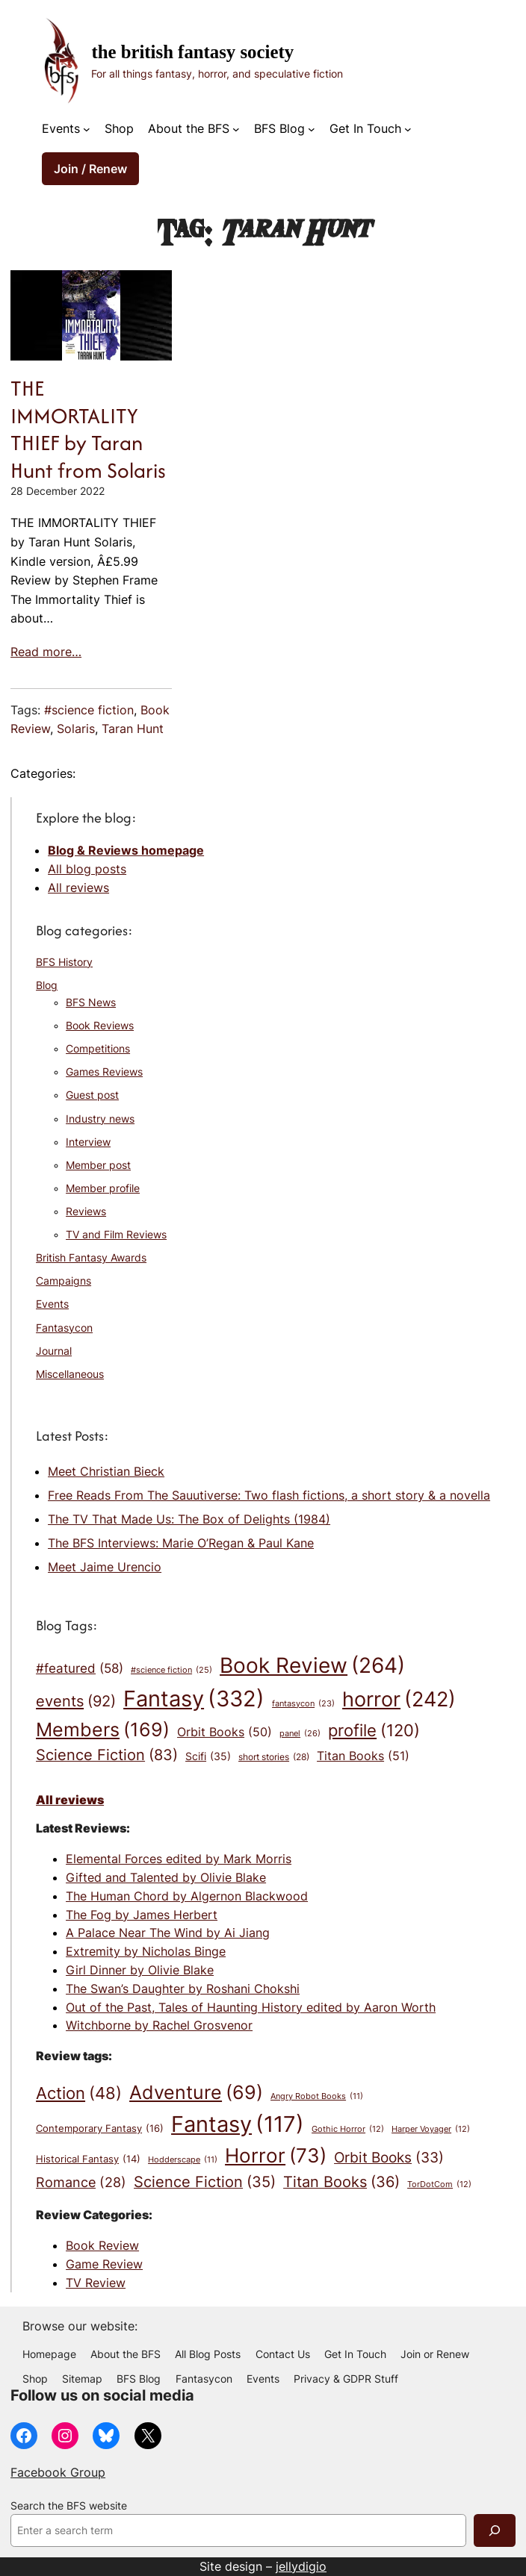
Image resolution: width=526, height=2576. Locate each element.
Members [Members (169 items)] (103, 1729)
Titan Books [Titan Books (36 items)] (341, 2182)
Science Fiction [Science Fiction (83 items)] (107, 1755)
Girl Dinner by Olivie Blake (140, 1969)
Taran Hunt (133, 728)
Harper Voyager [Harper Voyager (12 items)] (431, 2129)
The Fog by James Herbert (141, 1914)
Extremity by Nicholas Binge (146, 1951)
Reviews (86, 1211)
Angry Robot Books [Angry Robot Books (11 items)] (316, 2097)
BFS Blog (279, 128)
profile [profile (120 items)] (374, 1730)
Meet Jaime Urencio (104, 1566)
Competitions (98, 1049)
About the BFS (188, 128)
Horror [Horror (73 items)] (276, 2156)
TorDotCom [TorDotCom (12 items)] (439, 2184)
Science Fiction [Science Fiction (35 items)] (205, 2182)
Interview (88, 1142)
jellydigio (301, 2566)
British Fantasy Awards (91, 1258)
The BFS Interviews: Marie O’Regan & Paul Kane (181, 1542)
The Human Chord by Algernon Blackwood (187, 1896)
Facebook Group (57, 2472)
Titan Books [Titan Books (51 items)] (363, 1756)
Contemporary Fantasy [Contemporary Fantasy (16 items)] (100, 2128)
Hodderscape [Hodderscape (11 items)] (182, 2160)
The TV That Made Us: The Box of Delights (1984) (189, 1519)
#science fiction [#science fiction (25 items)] (171, 1670)
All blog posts (87, 868)
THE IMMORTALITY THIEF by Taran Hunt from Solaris (88, 429)
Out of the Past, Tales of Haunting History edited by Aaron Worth (251, 2007)
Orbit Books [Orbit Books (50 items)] (224, 1732)
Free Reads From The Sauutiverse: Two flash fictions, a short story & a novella (269, 1495)
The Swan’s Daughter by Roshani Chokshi (183, 1988)
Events (61, 128)
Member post (98, 1165)
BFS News (91, 1002)
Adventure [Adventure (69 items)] (196, 2092)
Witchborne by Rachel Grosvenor (159, 2025)
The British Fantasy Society (192, 52)
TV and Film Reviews (116, 1235)
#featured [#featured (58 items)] (79, 1668)
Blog (47, 985)
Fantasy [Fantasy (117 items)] (237, 2124)
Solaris (76, 728)
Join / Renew (90, 168)
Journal (54, 1351)
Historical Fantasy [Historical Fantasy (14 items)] (88, 2159)
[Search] (495, 2530)
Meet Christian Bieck (106, 1471)
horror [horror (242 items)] (399, 1699)
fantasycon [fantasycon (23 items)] (303, 1704)
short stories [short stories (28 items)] (273, 1757)
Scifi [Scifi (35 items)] (208, 1757)
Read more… (45, 651)
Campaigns (63, 1281)
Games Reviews (104, 1072)
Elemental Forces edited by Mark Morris (178, 1858)
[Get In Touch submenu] (408, 129)
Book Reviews (100, 1026)
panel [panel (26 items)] (300, 1734)
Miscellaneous (70, 1374)
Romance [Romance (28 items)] (81, 2182)
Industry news (100, 1119)
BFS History (64, 962)
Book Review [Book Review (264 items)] (312, 1666)
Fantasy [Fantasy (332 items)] (193, 1698)
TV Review (96, 2282)
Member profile (103, 1188)
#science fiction (89, 709)
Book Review (102, 2245)
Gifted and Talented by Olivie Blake (166, 1877)
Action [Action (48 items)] (79, 2093)
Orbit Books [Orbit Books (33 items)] (389, 2158)
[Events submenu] (86, 129)
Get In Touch (365, 128)
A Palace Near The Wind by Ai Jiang (168, 1932)
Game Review (104, 2264)
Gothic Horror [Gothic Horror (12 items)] (348, 2129)
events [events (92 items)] (76, 1701)
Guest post (92, 1095)
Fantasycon (64, 1328)
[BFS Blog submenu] (311, 129)
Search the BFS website (68, 2506)
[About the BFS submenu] (236, 129)
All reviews (78, 887)
